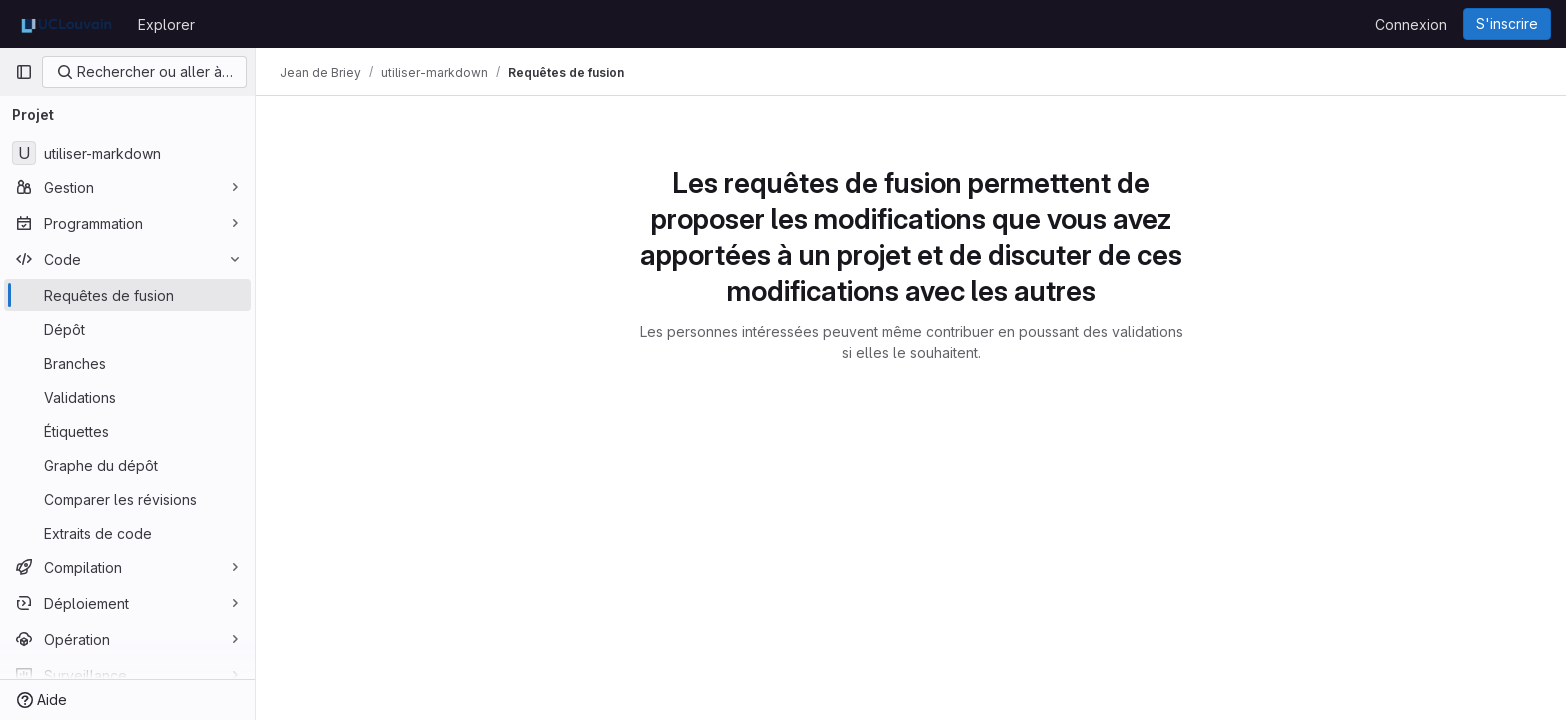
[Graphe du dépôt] (127, 465)
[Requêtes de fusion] (127, 295)
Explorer (166, 24)
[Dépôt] (127, 329)
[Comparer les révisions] (127, 499)
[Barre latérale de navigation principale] (24, 72)
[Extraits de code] (127, 533)
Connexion (1411, 24)
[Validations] (127, 397)
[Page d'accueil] (66, 24)
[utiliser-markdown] (127, 153)
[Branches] (127, 363)
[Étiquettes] (127, 431)
